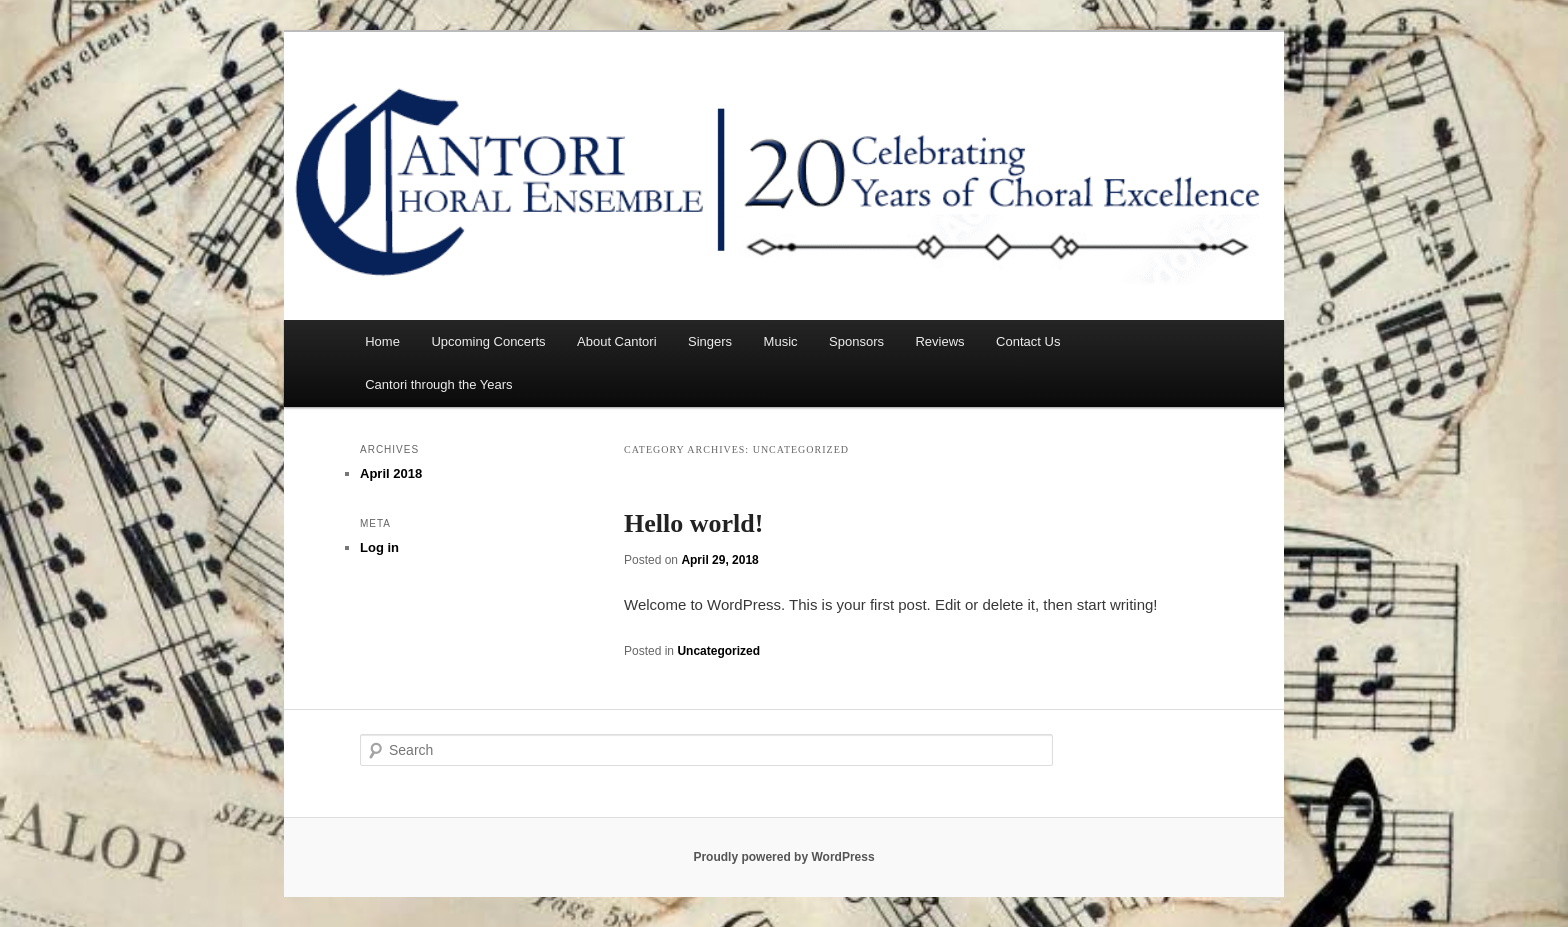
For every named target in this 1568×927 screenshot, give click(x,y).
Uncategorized (718, 651)
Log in (379, 547)
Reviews (939, 341)
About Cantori (617, 341)
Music (781, 341)
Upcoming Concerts (488, 341)
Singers (710, 341)
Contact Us (1028, 341)
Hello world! (693, 523)
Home (382, 341)
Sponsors (856, 341)
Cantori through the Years (438, 384)
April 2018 (391, 473)
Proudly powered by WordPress (783, 857)
